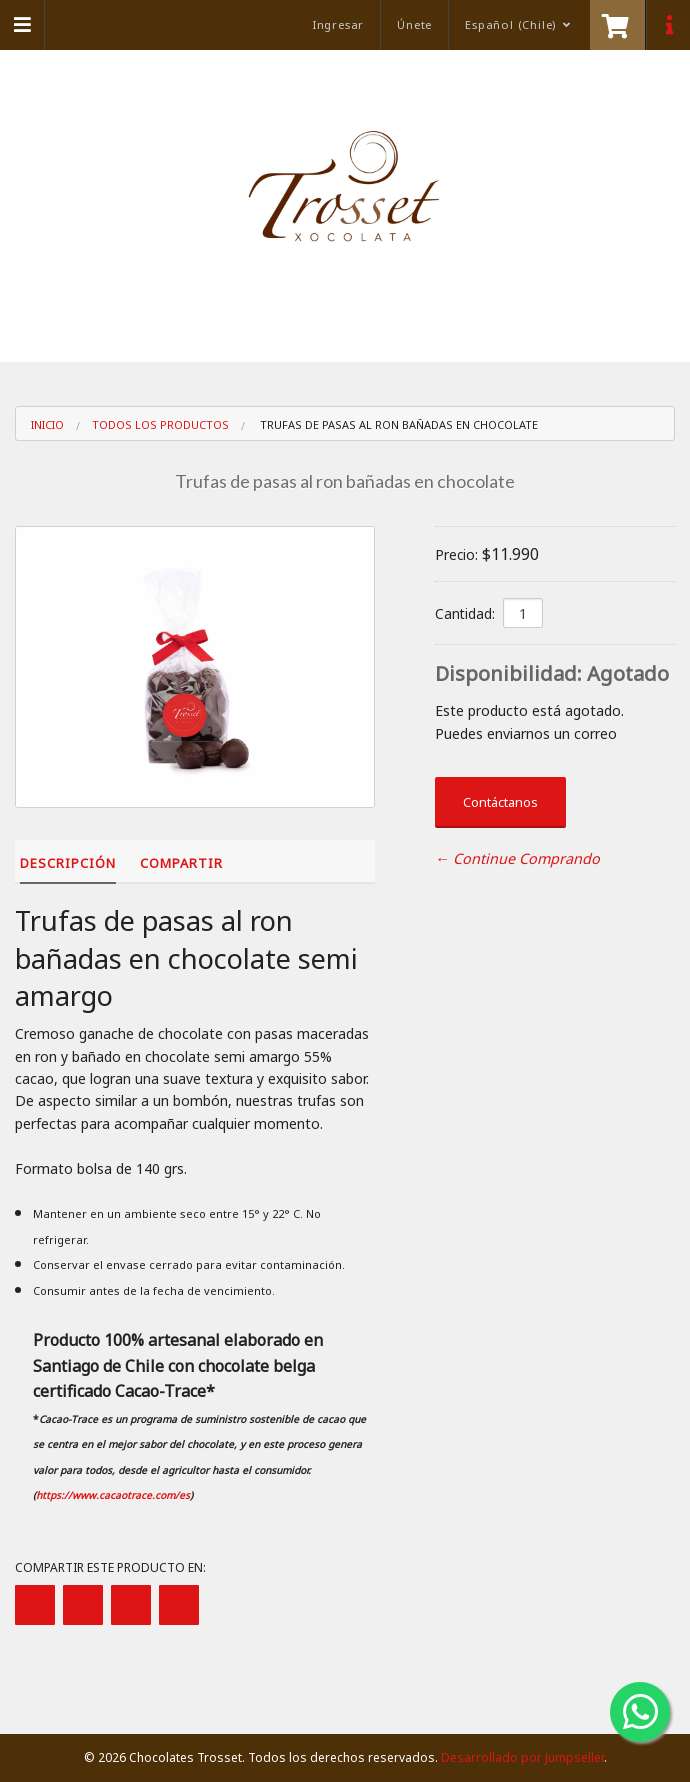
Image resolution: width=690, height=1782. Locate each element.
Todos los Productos (160, 424)
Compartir (181, 863)
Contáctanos (500, 802)
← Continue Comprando (517, 858)
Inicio (47, 424)
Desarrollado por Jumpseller (522, 1757)
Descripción (68, 863)
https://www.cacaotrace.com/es (113, 1495)
